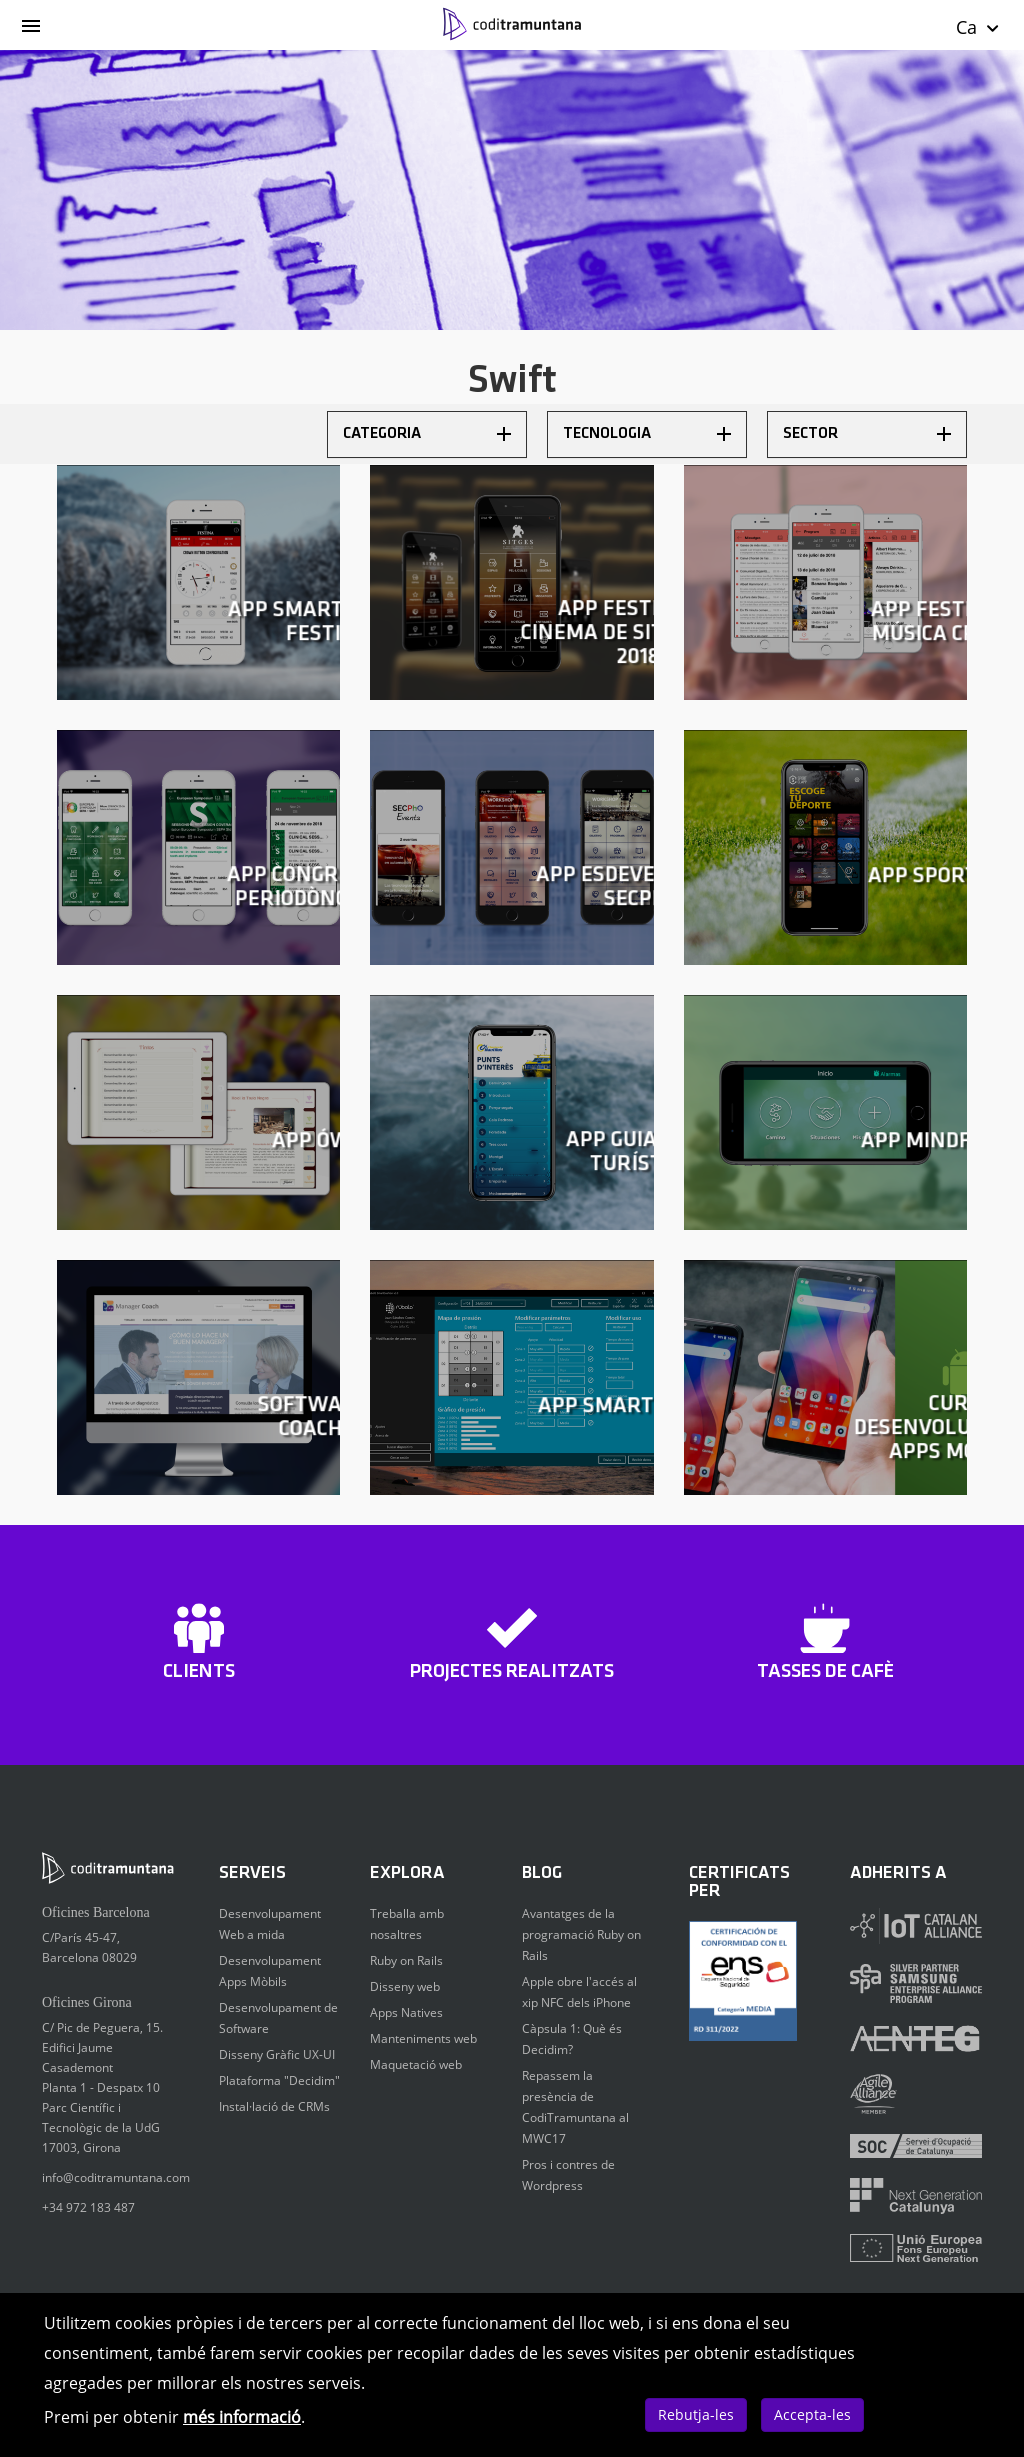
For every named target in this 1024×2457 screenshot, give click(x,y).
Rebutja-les (696, 2414)
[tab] (427, 434)
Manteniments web (423, 2038)
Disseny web (405, 1986)
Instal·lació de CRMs (274, 2106)
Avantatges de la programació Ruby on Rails (581, 1934)
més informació (242, 2417)
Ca (978, 27)
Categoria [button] (427, 434)
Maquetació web (416, 2064)
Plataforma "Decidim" (279, 2080)
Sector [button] (867, 434)
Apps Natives (406, 2012)
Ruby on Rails (406, 1960)
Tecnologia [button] (647, 434)
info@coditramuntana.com (116, 2177)
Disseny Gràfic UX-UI (277, 2054)
